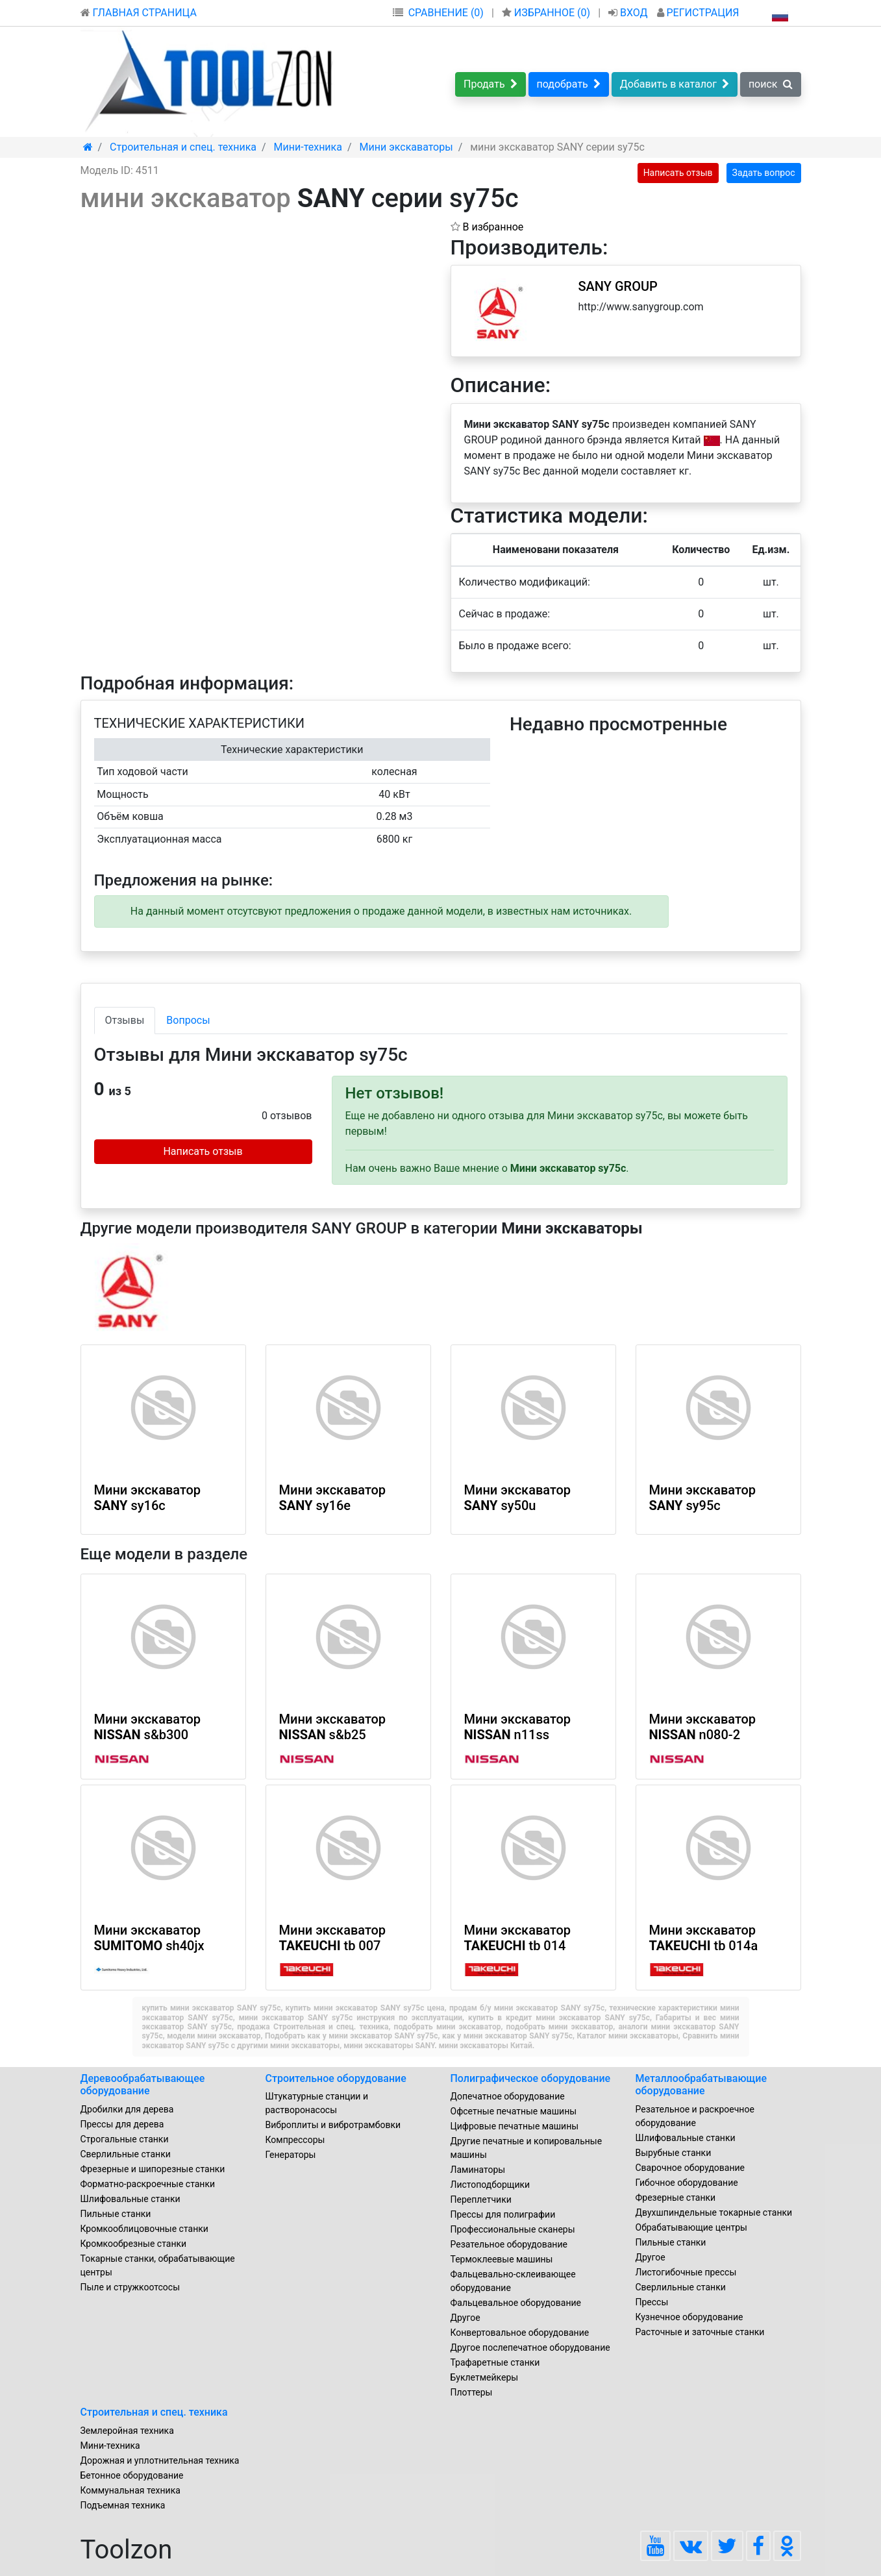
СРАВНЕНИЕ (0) (446, 12)
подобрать (569, 84)
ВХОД (629, 12)
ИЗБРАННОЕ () (547, 12)
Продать (490, 84)
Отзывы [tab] (125, 1020)
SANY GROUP (618, 286)
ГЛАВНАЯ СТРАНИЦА (139, 12)
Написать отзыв (678, 172)
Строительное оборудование (336, 2078)
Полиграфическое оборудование (531, 2078)
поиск (771, 84)
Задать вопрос (763, 172)
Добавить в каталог (674, 84)
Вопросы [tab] (188, 1020)
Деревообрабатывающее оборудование (143, 2084)
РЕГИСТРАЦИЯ (698, 12)
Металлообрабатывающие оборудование (701, 2084)
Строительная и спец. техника (154, 2412)
